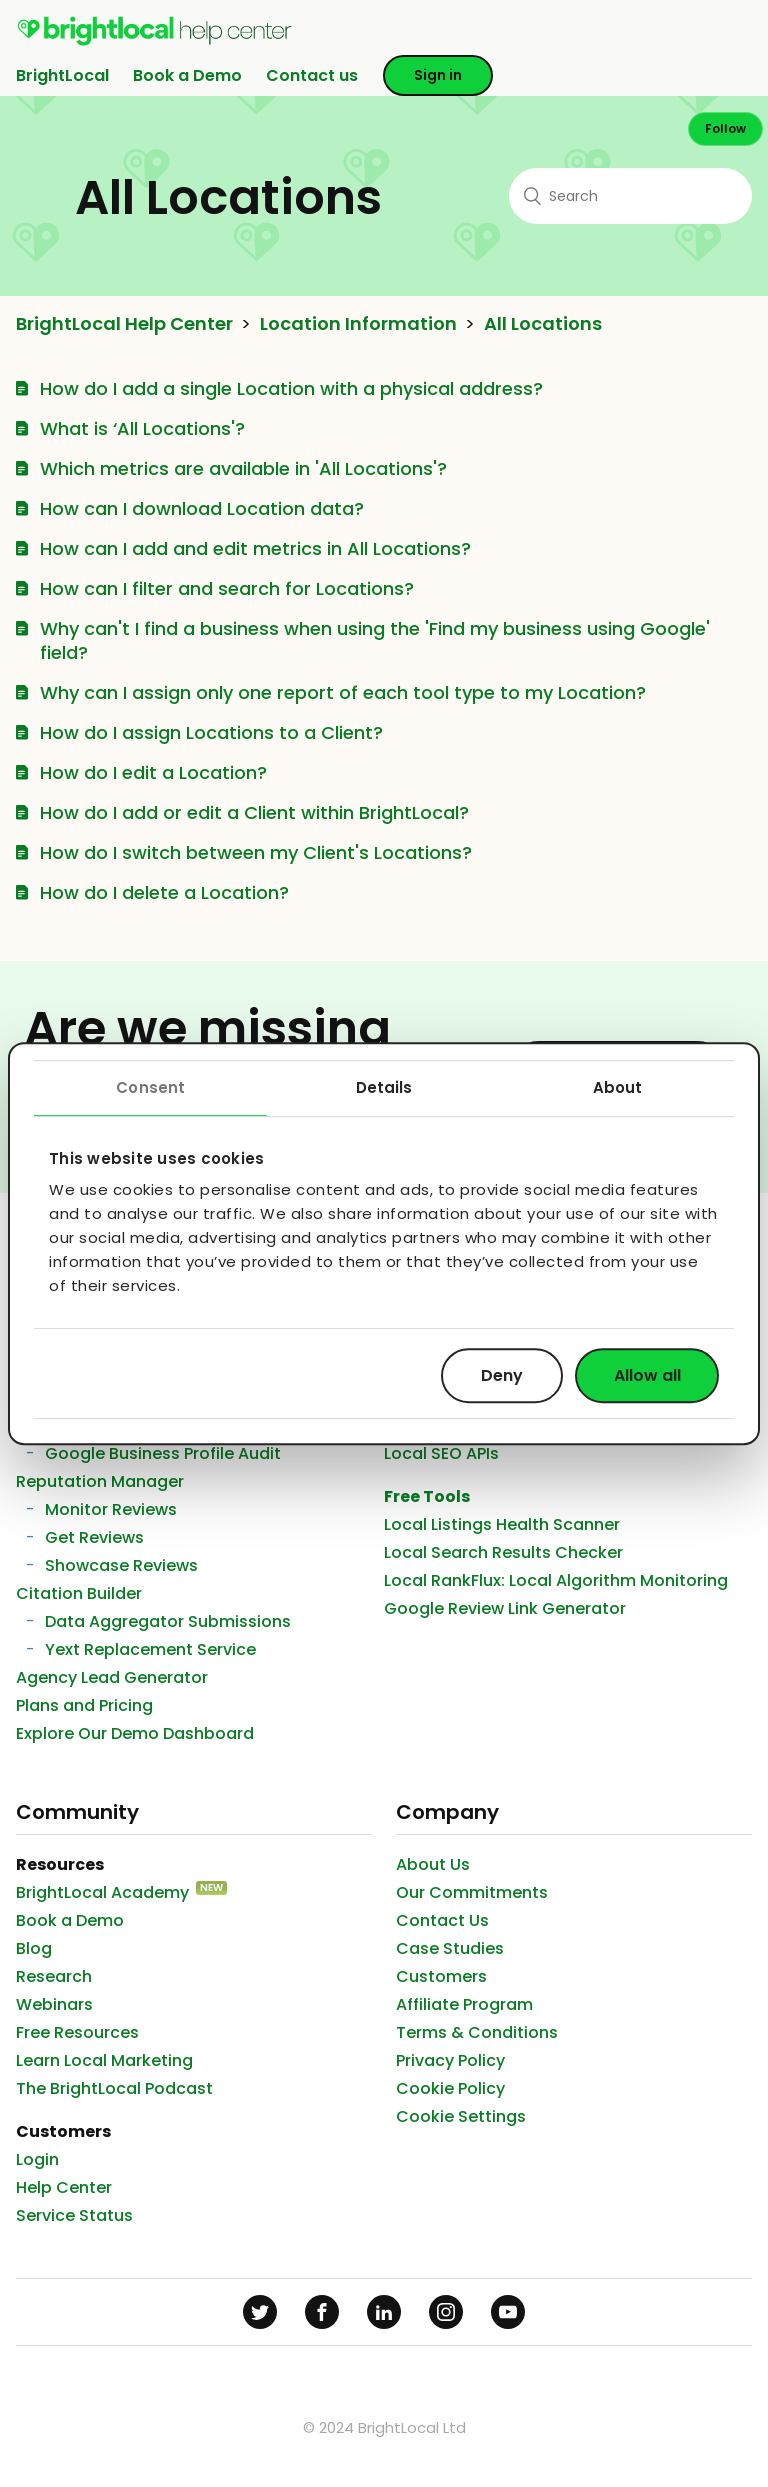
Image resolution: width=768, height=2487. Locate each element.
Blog (34, 1948)
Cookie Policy (450, 2088)
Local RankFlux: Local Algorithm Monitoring (556, 1580)
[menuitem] (154, 41)
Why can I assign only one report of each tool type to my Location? (343, 692)
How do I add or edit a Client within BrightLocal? (254, 812)
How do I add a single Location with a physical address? (291, 388)
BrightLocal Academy (102, 1892)
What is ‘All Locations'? (142, 428)
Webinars (54, 2004)
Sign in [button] (438, 75)
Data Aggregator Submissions (168, 1621)
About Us (433, 1864)
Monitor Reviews (111, 1509)
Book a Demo (187, 75)
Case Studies (450, 1948)
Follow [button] (725, 128)
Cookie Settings (461, 2116)
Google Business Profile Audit (163, 1453)
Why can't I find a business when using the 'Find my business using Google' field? (375, 640)
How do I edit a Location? (153, 772)
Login (37, 2159)
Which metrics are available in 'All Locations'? (243, 468)
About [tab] (618, 1087)
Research (54, 1976)
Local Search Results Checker (503, 1552)
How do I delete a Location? (164, 892)
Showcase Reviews (121, 1565)
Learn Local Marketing (104, 2060)
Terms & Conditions (477, 2032)
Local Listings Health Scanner (502, 1524)
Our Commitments (472, 1892)
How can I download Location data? (202, 508)
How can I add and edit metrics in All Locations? (255, 548)
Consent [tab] (150, 1087)
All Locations (543, 324)
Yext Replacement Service (150, 1649)
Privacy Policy (450, 2060)
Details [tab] (384, 1087)
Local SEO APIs (441, 1453)
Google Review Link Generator (505, 1608)
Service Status (74, 2215)
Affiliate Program (464, 2004)
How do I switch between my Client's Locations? (256, 852)
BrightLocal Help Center (124, 324)
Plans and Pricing (84, 1705)
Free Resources (77, 2032)
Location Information (358, 324)
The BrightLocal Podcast (114, 2088)
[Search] (630, 196)
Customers (441, 1976)
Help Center (64, 2187)
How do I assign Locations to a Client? (211, 732)
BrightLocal (62, 75)
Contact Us (442, 1920)
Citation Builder (79, 1593)
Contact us (312, 75)
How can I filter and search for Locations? (227, 588)
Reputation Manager (100, 1481)
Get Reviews (94, 1537)
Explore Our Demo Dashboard (135, 1733)
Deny (502, 1375)
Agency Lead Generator (112, 1677)
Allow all (647, 1375)
